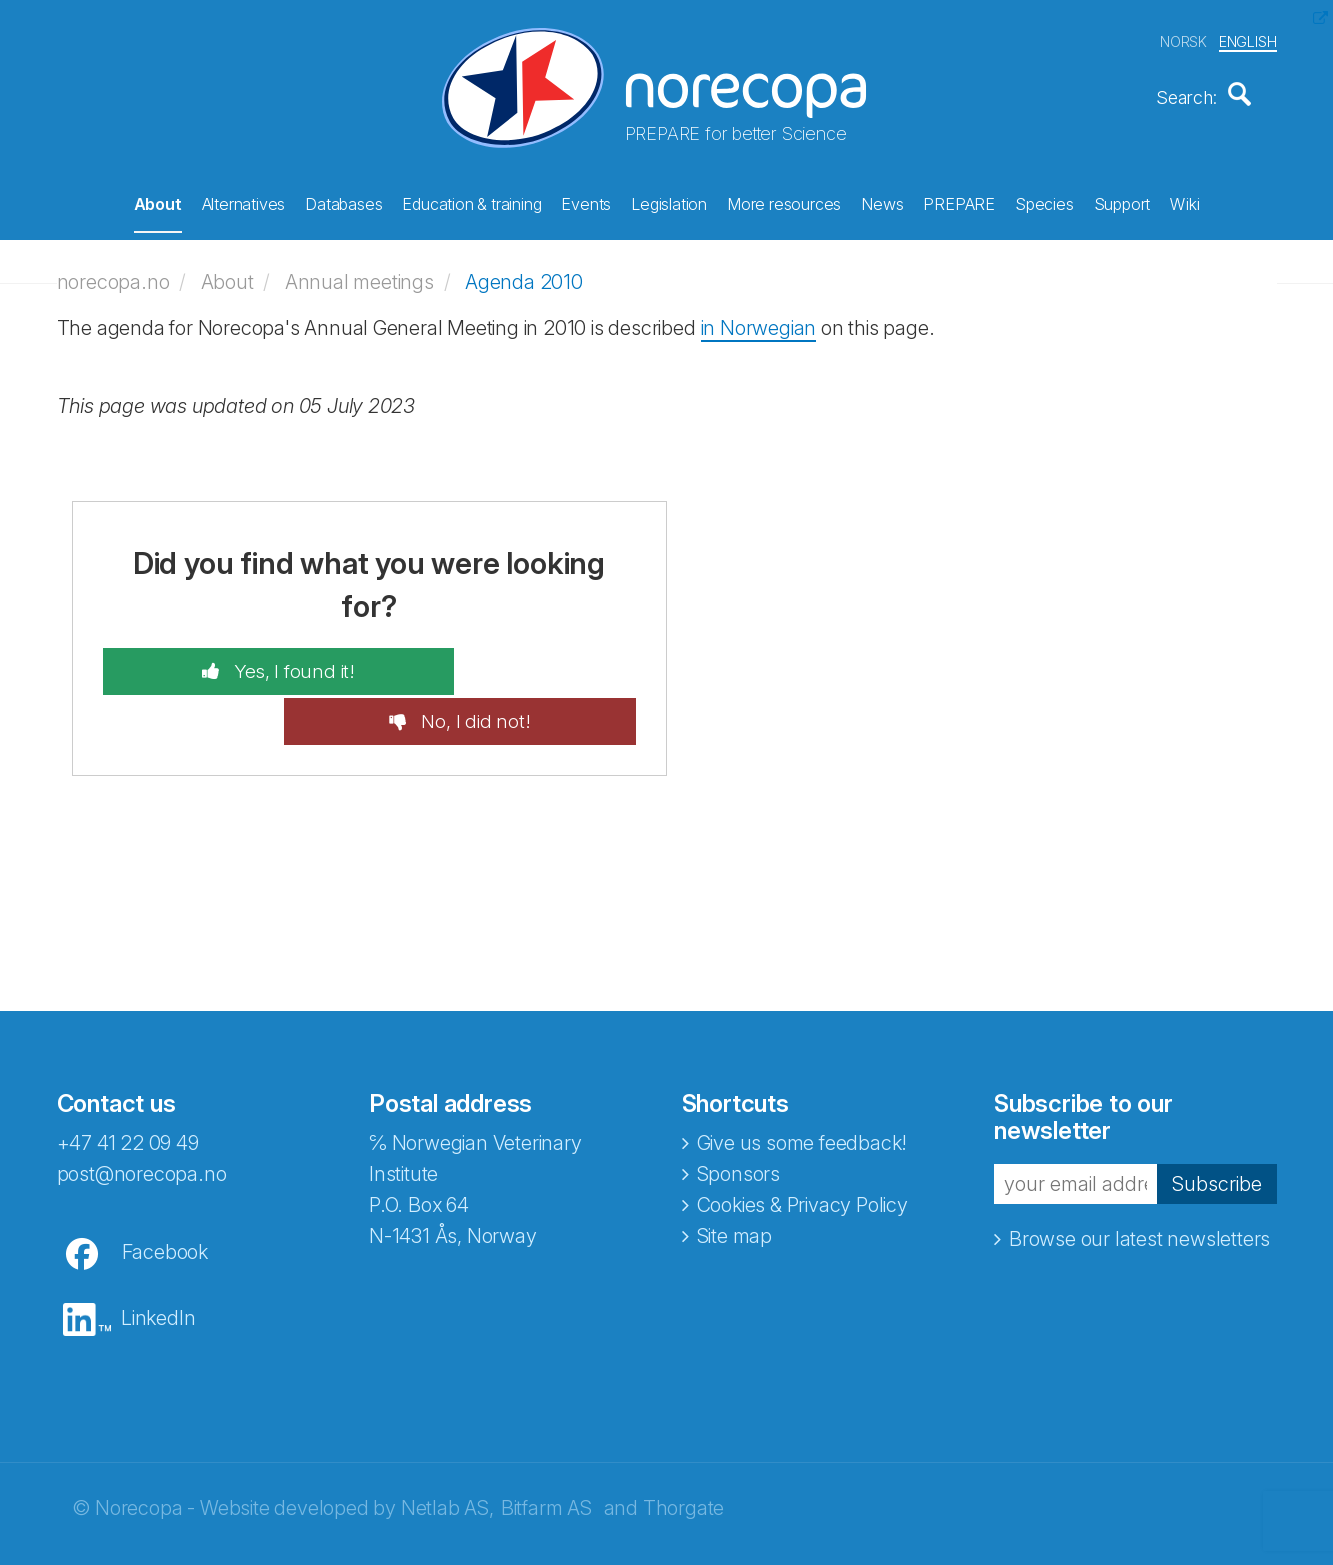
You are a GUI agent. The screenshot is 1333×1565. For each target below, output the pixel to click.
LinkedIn (158, 1258)
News (882, 201)
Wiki (1184, 201)
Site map (734, 1176)
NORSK (1183, 38)
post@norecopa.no (142, 1114)
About (158, 201)
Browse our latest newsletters (1139, 1180)
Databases (343, 201)
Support (1122, 201)
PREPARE (959, 201)
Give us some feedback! (802, 1083)
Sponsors (738, 1114)
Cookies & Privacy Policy (802, 1145)
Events (586, 201)
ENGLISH (1248, 38)
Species (1044, 201)
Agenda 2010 (524, 272)
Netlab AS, (447, 1448)
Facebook (165, 1192)
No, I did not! (521, 661)
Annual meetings (359, 272)
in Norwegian (759, 317)
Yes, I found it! (245, 661)
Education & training (471, 201)
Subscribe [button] (1217, 1124)
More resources (784, 201)
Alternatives (244, 201)
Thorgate (683, 1448)
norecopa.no (113, 272)
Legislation (669, 201)
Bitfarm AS (546, 1448)
